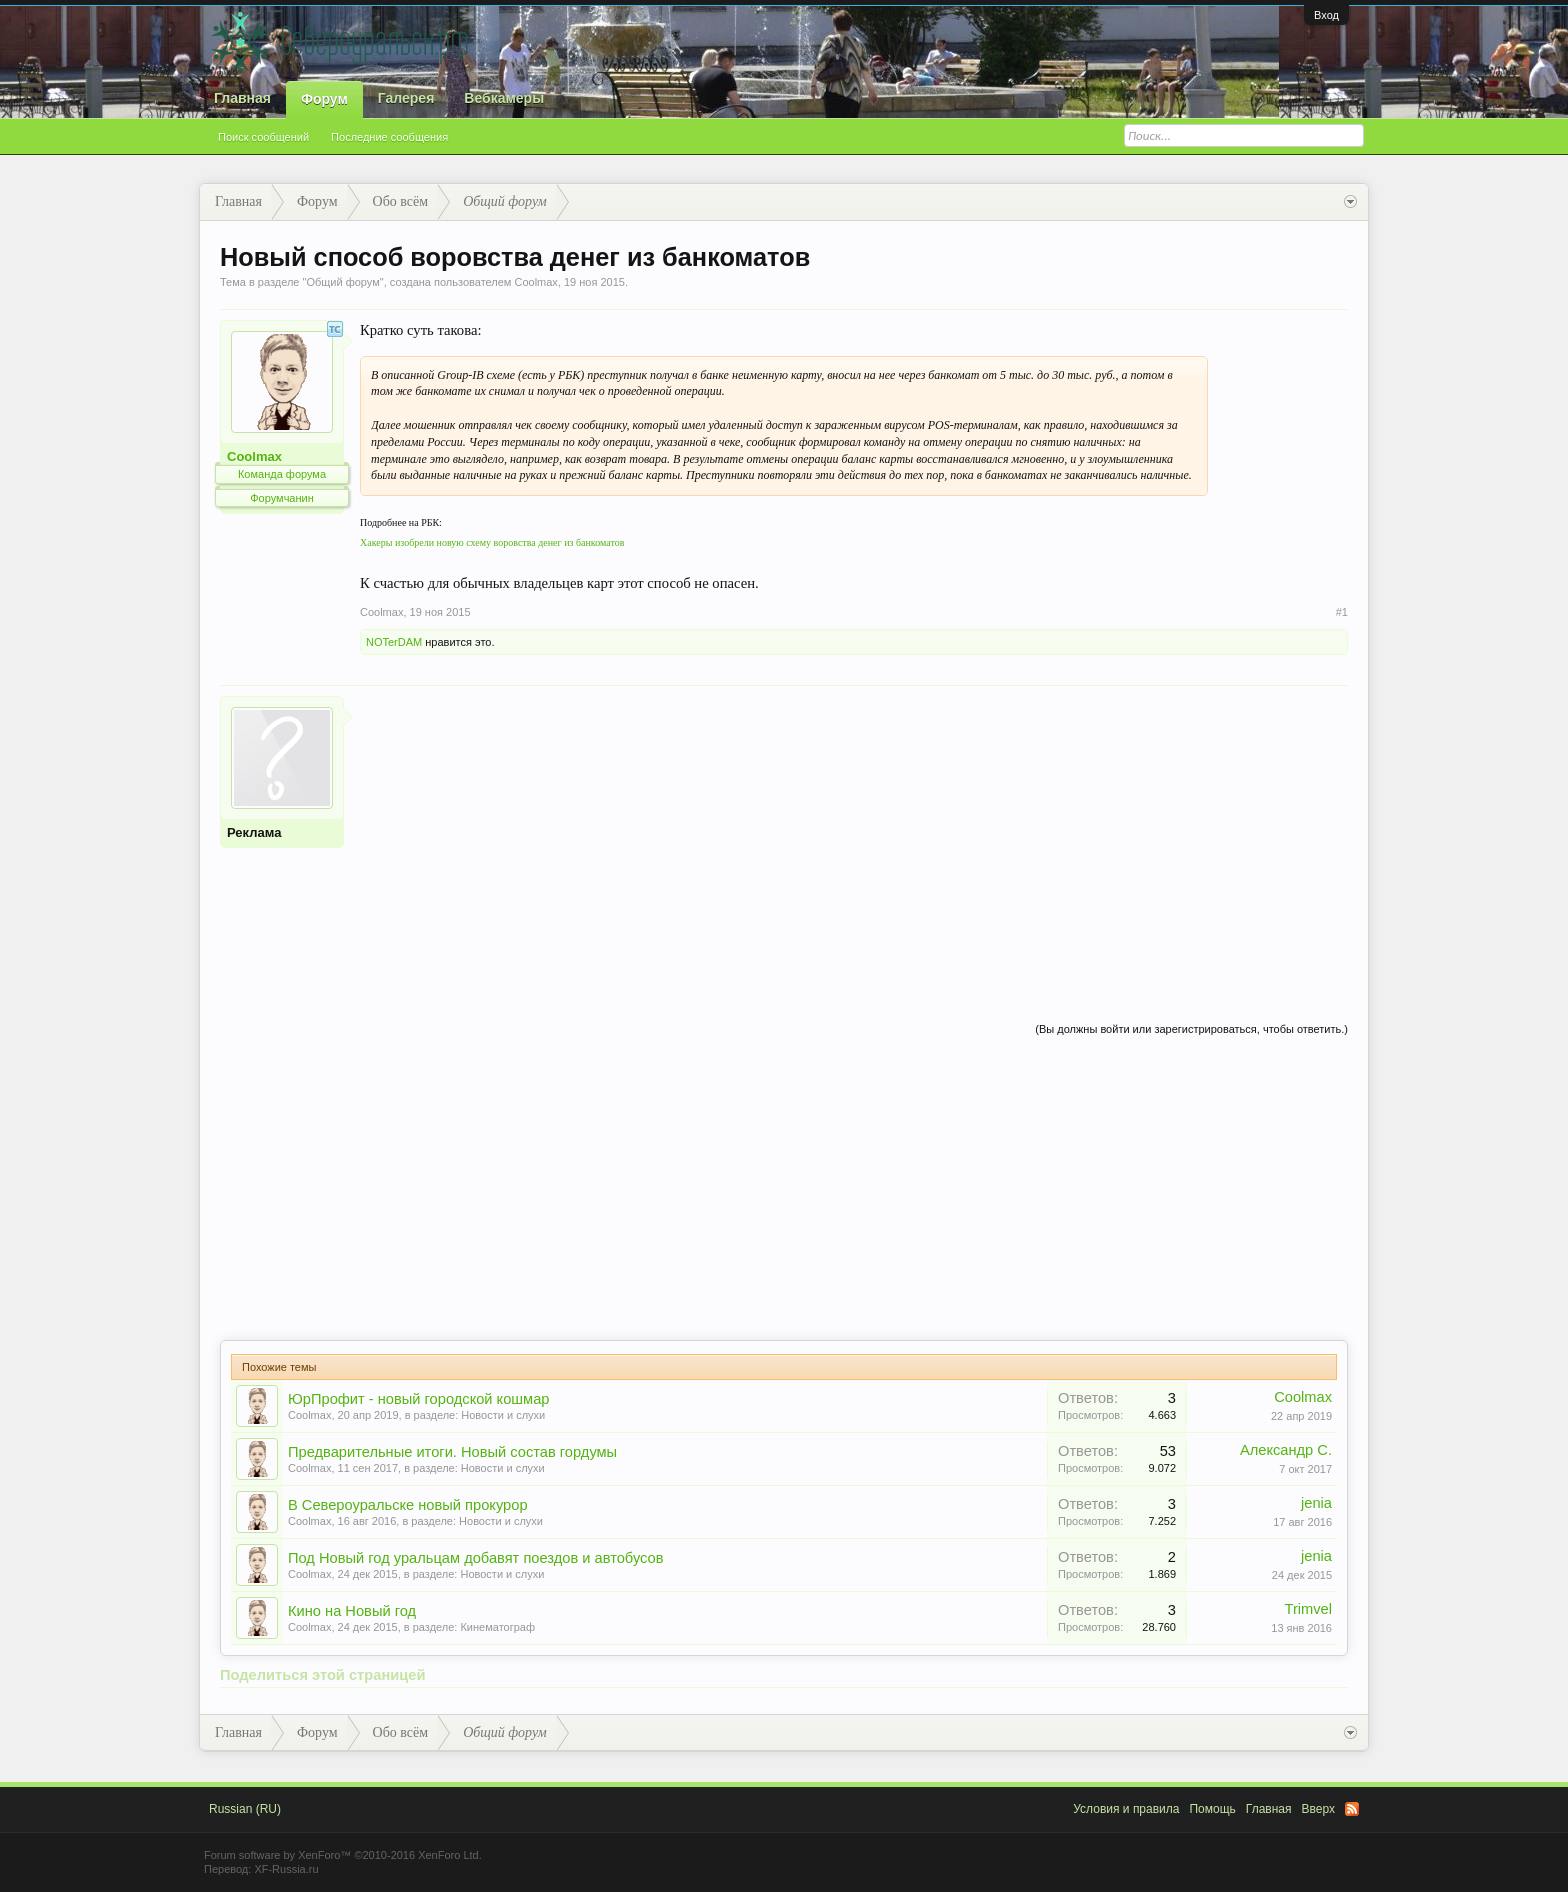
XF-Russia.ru (286, 1869)
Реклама (254, 832)
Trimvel (1309, 1609)
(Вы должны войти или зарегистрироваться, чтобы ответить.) (1191, 1029)
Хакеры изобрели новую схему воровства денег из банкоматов (492, 542)
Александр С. (1286, 1450)
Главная (242, 98)
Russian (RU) (245, 1809)
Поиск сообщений (263, 137)
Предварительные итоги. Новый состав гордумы (452, 1452)
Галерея (406, 98)
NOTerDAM (394, 642)
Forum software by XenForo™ (343, 1855)
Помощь (1212, 1809)
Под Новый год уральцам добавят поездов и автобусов (476, 1558)
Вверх (1318, 1809)
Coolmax (535, 282)
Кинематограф (497, 1627)
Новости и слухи (503, 1415)
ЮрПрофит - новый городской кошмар (419, 1399)
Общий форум (342, 282)
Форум (324, 99)
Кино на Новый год (352, 1611)
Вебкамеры (504, 98)
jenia (1316, 1503)
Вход (1326, 15)
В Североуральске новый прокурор (408, 1505)
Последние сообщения (389, 137)
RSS (1352, 1809)
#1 (1342, 612)
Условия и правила (1126, 1809)
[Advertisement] (854, 836)
